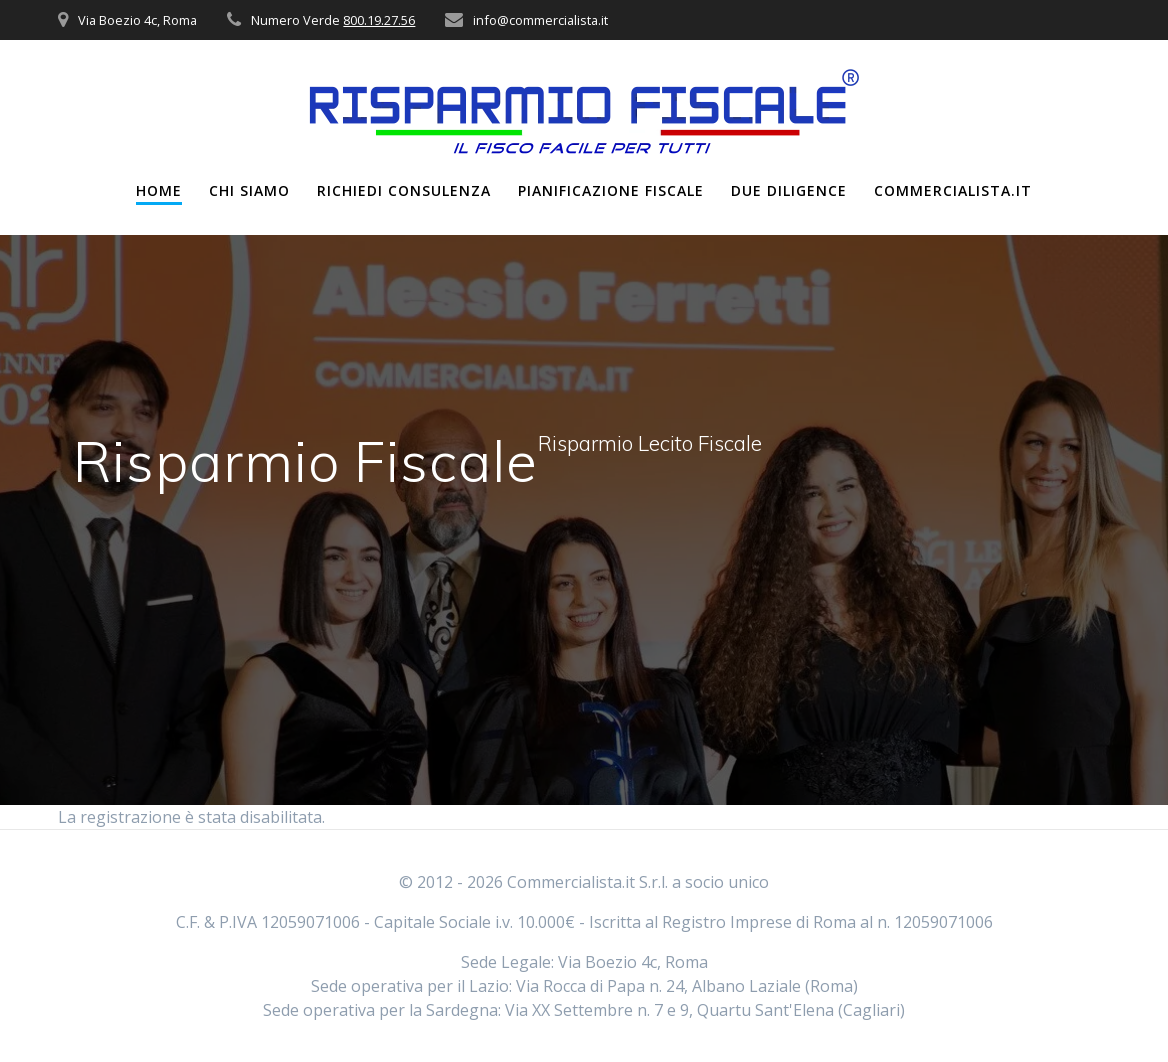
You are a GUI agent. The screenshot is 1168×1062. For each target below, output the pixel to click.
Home (159, 190)
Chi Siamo (249, 190)
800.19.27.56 (379, 20)
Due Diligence (789, 190)
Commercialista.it (953, 190)
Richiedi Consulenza (404, 190)
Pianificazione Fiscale (611, 190)
